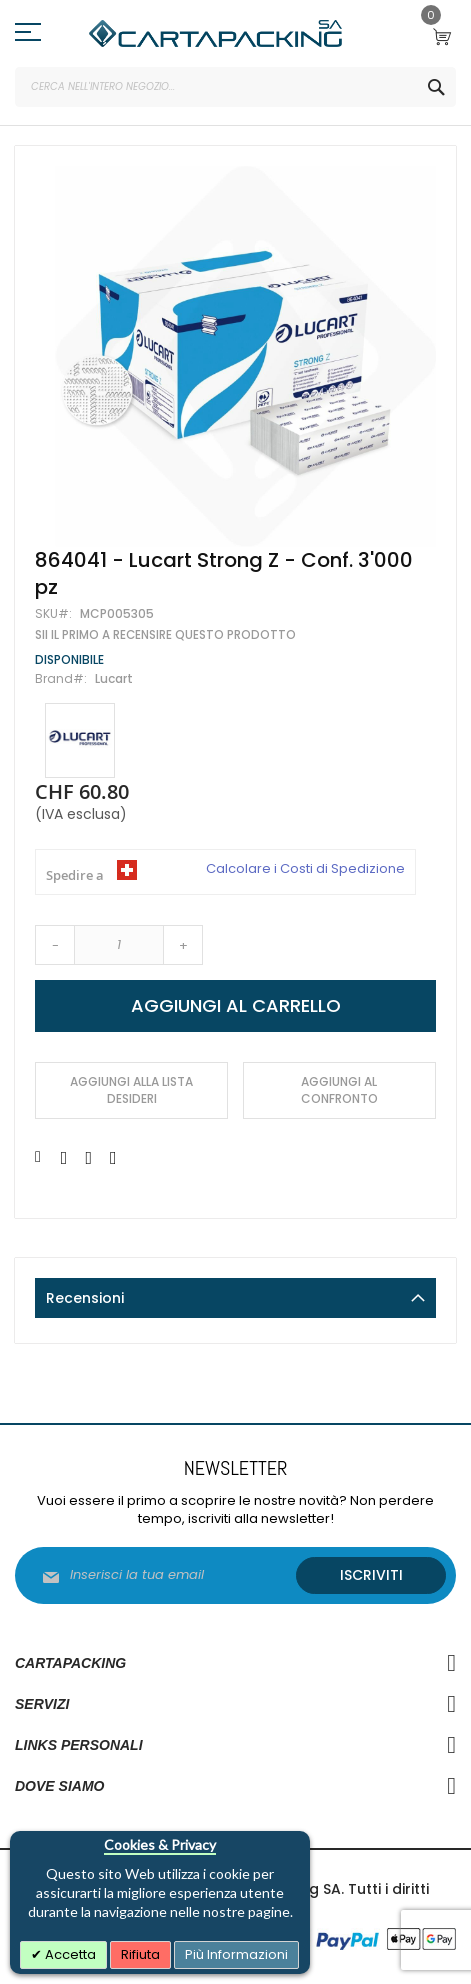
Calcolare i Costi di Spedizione (305, 869)
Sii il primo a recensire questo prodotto (165, 635)
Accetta (69, 1954)
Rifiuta (140, 1954)
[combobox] (235, 87)
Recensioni (85, 1298)
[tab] (235, 1298)
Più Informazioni (236, 1954)
